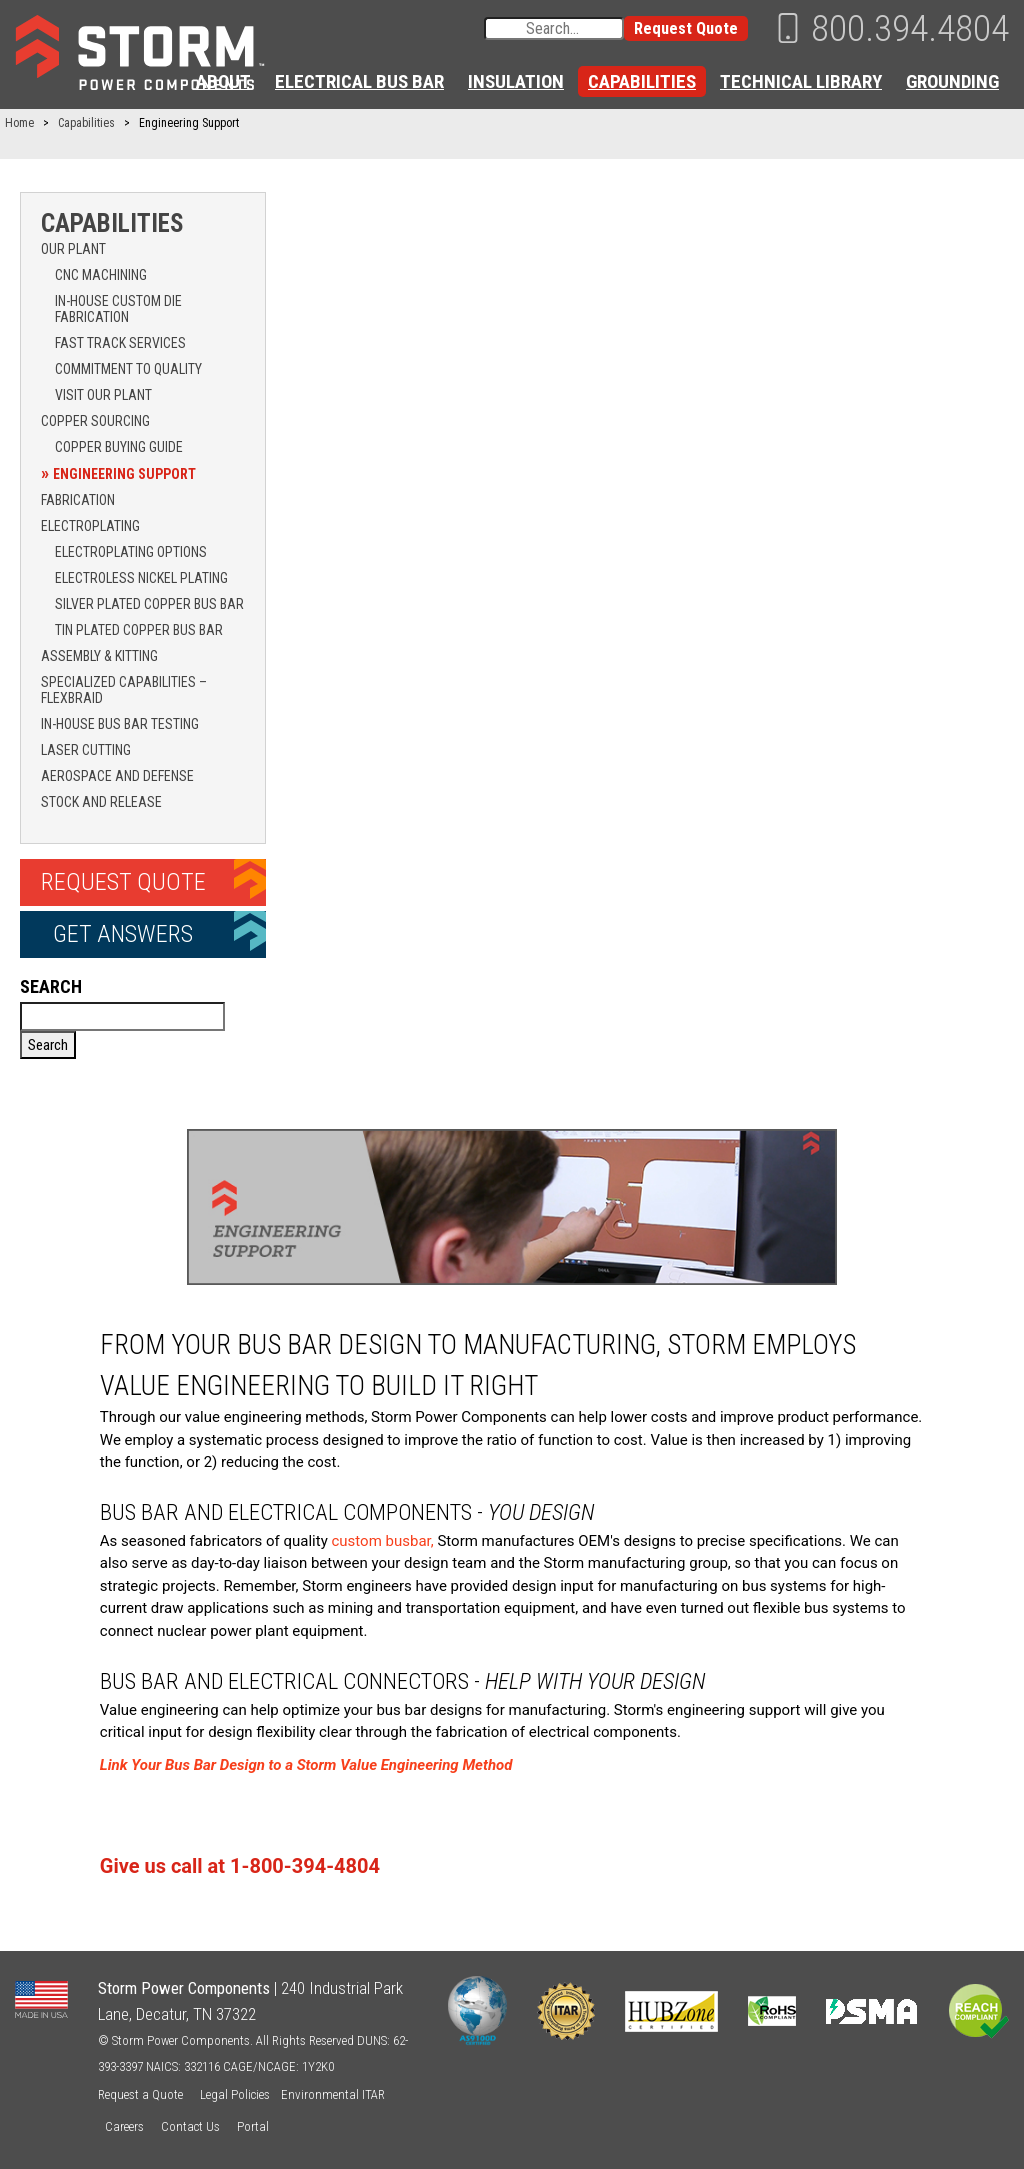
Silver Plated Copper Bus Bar (149, 604)
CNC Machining (101, 275)
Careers (124, 2126)
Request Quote (686, 28)
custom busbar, (382, 1541)
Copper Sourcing (95, 421)
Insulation (516, 81)
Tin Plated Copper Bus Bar (139, 630)
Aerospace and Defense (117, 776)
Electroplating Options (131, 552)
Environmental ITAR (333, 2094)
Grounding (952, 81)
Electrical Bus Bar (359, 81)
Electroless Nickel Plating (141, 578)
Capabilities (642, 81)
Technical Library (801, 81)
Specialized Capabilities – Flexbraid (124, 690)
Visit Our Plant (103, 395)
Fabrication (78, 500)
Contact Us (190, 2126)
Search (51, 986)
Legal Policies (235, 2094)
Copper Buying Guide (119, 447)
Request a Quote (140, 2094)
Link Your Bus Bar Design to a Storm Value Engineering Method (306, 1765)
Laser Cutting (86, 750)
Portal (253, 2126)
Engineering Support (124, 474)
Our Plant (73, 249)
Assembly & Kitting (99, 656)
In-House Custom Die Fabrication (118, 309)
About (223, 81)
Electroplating (90, 526)
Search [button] (48, 1045)
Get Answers (123, 934)
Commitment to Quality (128, 369)
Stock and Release (101, 802)
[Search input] (554, 28)
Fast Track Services (120, 343)
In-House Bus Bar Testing (120, 724)
